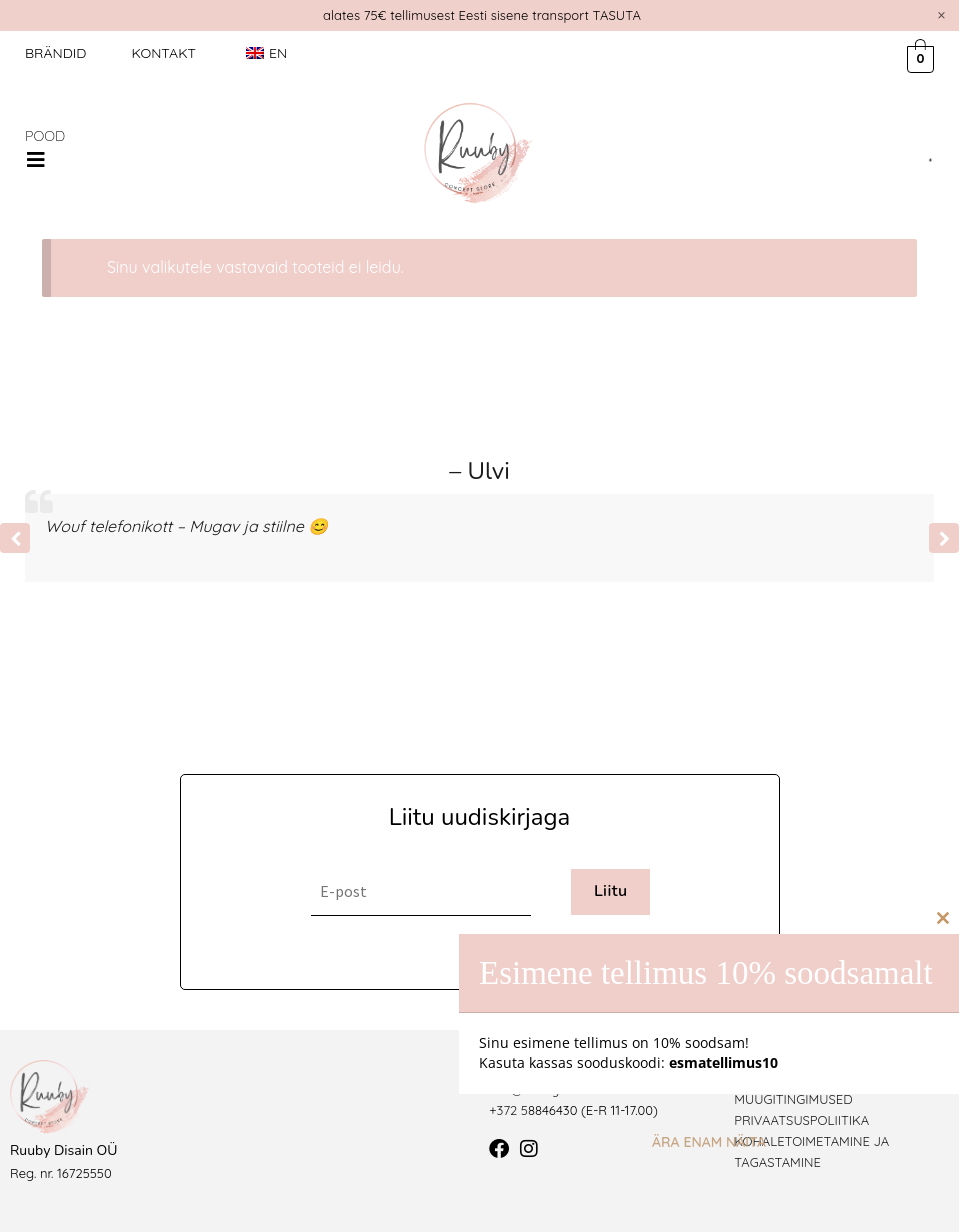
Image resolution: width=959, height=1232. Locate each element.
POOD (45, 136)
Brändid (55, 53)
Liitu (611, 891)
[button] (36, 160)
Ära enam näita (709, 1142)
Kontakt (163, 53)
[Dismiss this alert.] (941, 15)
